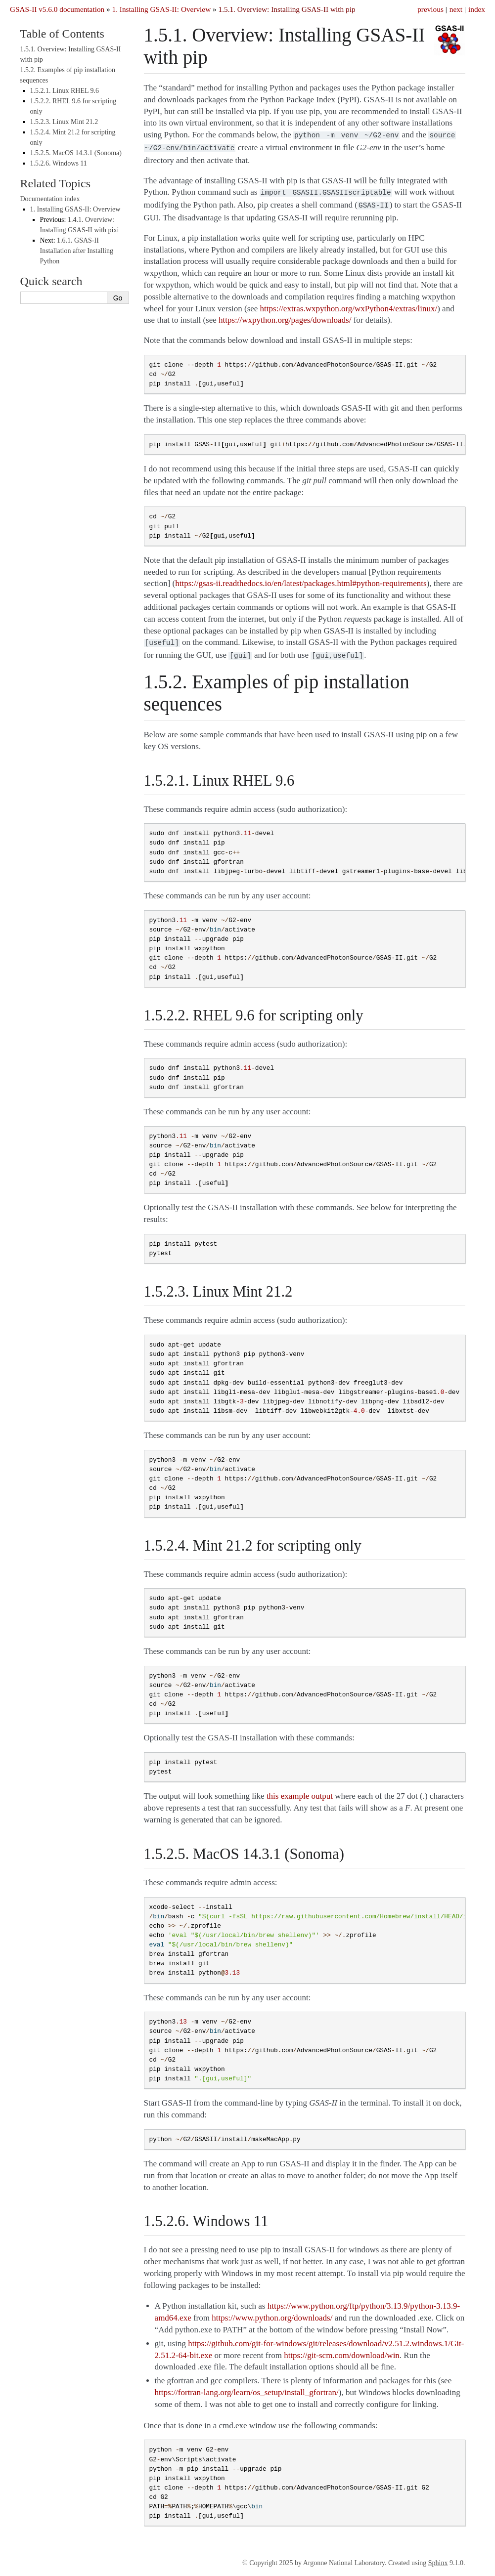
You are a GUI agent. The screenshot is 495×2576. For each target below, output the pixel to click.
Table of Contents (62, 33)
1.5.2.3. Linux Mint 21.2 (64, 122)
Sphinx (438, 2557)
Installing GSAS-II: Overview (161, 9)
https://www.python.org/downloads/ (272, 2312)
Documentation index (50, 199)
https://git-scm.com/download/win (342, 2349)
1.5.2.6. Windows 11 (58, 163)
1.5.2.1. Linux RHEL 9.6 (64, 90)
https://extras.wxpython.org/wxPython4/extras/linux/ (349, 304)
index (476, 9)
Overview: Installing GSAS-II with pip (287, 9)
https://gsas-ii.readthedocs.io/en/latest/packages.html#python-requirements (300, 579)
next (456, 9)
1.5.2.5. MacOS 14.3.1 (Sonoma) (76, 153)
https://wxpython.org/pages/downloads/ (285, 316)
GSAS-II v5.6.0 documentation (57, 9)
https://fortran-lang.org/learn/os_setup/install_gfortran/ (247, 2386)
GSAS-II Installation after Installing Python (77, 251)
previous (430, 9)
